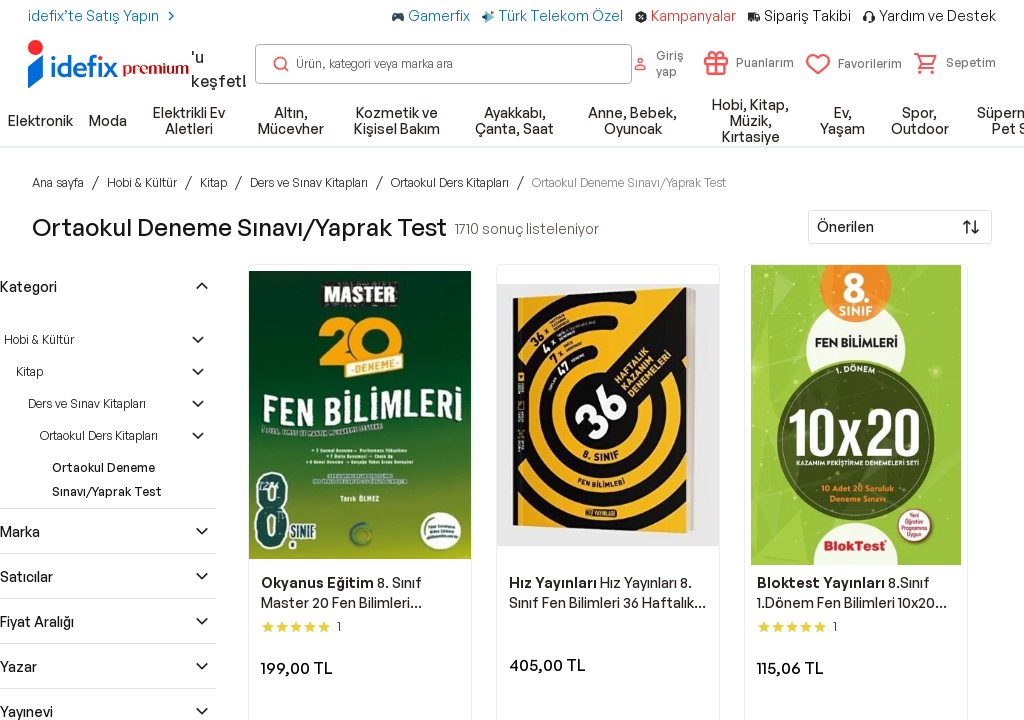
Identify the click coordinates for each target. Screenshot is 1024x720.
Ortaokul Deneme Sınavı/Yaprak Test (107, 479)
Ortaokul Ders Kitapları (99, 435)
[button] (955, 63)
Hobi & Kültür (39, 339)
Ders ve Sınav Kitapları (87, 403)
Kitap (29, 371)
